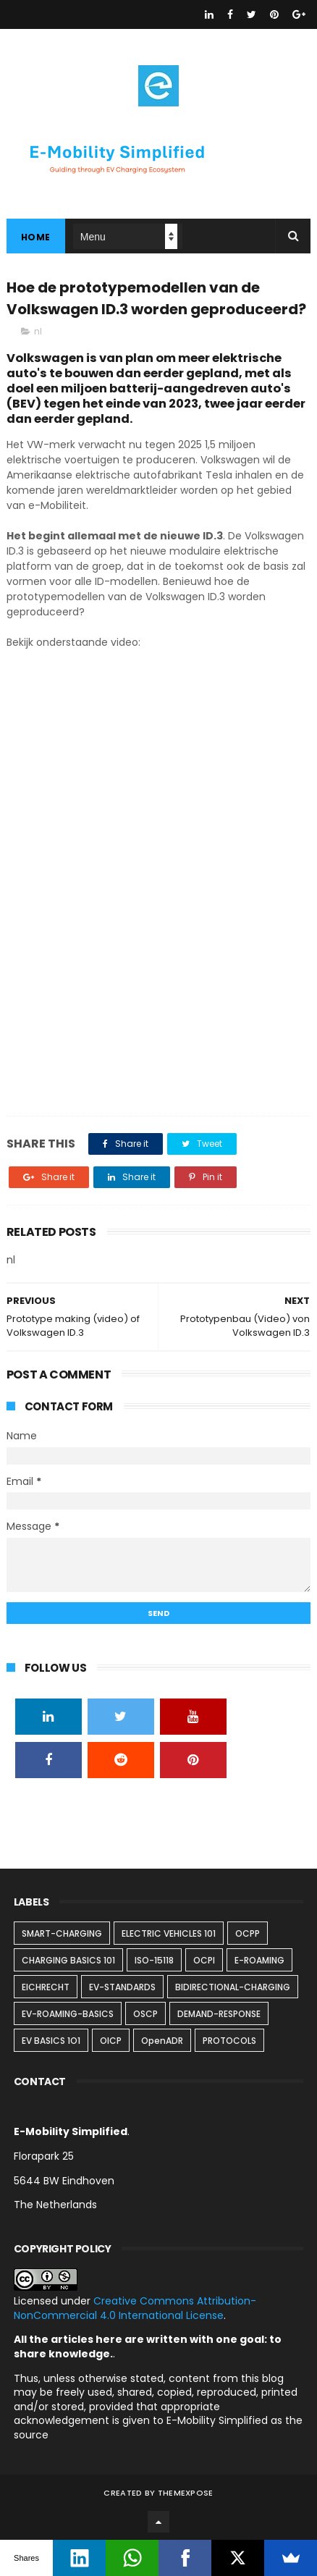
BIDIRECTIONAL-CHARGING (232, 1987)
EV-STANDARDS (122, 1987)
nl (38, 331)
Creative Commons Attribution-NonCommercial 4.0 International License (135, 2308)
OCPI (204, 1960)
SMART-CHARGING (62, 1933)
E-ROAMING (259, 1960)
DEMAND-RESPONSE (219, 2014)
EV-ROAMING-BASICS (68, 2014)
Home (36, 237)
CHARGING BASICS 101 (68, 1960)
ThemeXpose (186, 2493)
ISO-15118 (154, 1960)
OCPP (247, 1933)
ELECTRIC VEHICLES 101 (169, 1933)
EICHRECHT (45, 1987)
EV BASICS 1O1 (51, 2040)
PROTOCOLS (229, 2040)
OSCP (145, 2014)
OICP (111, 2040)
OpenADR (162, 2040)
